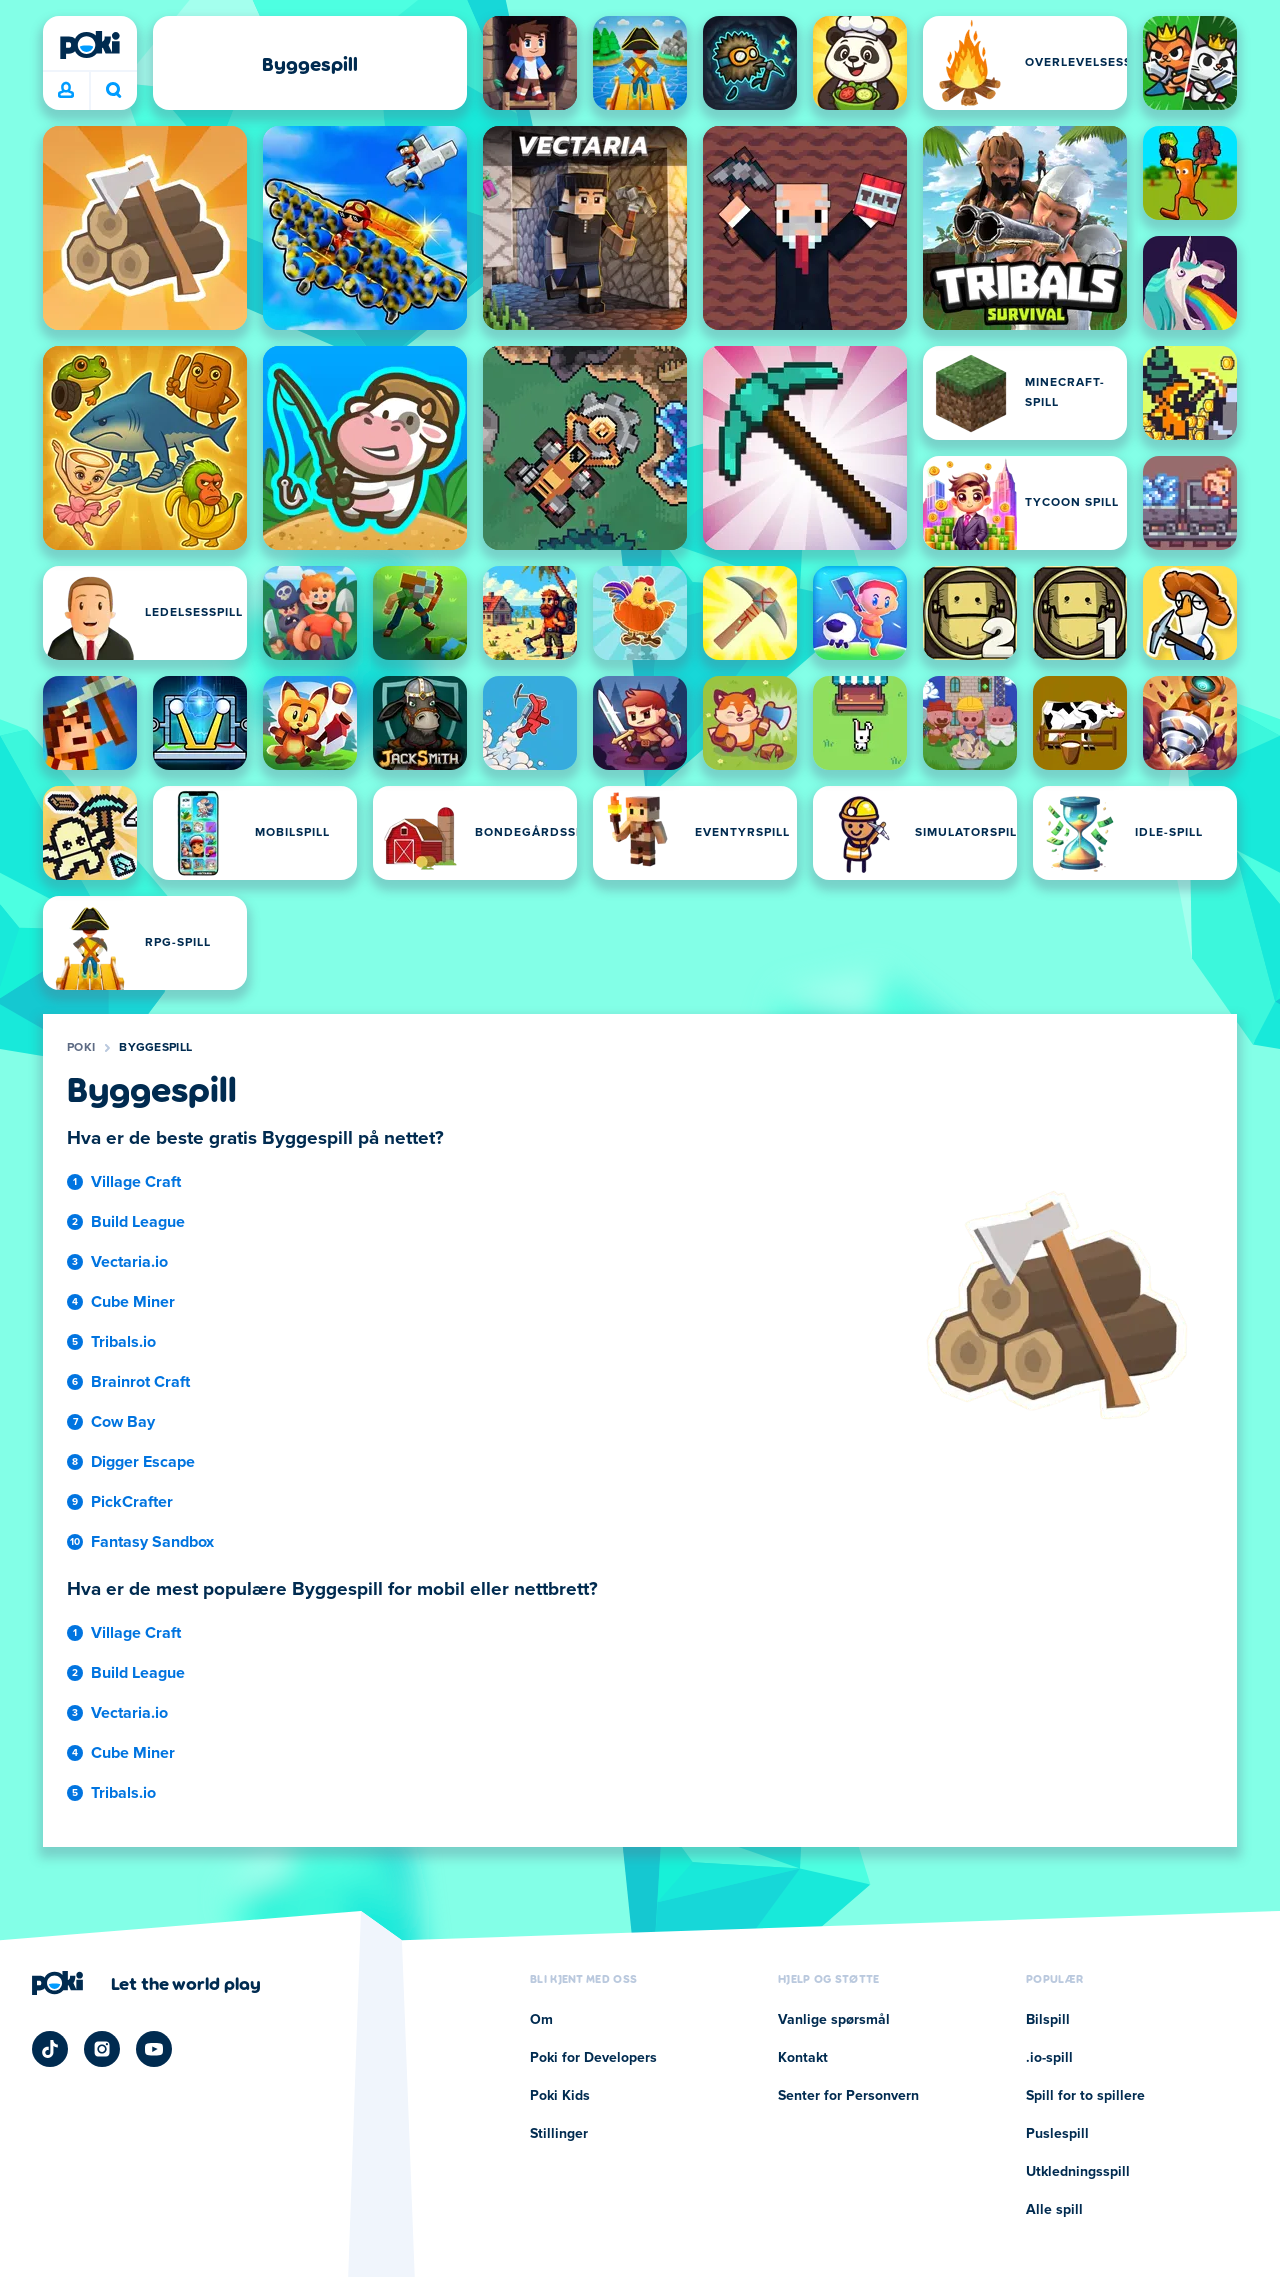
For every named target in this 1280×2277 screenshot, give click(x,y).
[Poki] (90, 45)
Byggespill (155, 1048)
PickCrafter (132, 1502)
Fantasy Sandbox (152, 1542)
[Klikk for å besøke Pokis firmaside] (146, 1983)
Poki (81, 1048)
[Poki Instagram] (102, 2049)
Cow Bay (123, 1422)
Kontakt (803, 2058)
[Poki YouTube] (154, 2049)
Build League (138, 1222)
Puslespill (1057, 2134)
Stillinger (559, 2134)
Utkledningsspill (1078, 2172)
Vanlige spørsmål (834, 2020)
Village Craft (136, 1182)
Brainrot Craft (140, 1382)
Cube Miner (133, 1302)
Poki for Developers (593, 2058)
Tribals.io (123, 1342)
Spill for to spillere (1085, 2096)
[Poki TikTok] (50, 2049)
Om (541, 2020)
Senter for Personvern (848, 2096)
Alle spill (1054, 2210)
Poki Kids (560, 2096)
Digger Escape (143, 1462)
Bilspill (1048, 2020)
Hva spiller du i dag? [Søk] (114, 90)
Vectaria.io (129, 1262)
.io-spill (1049, 2058)
